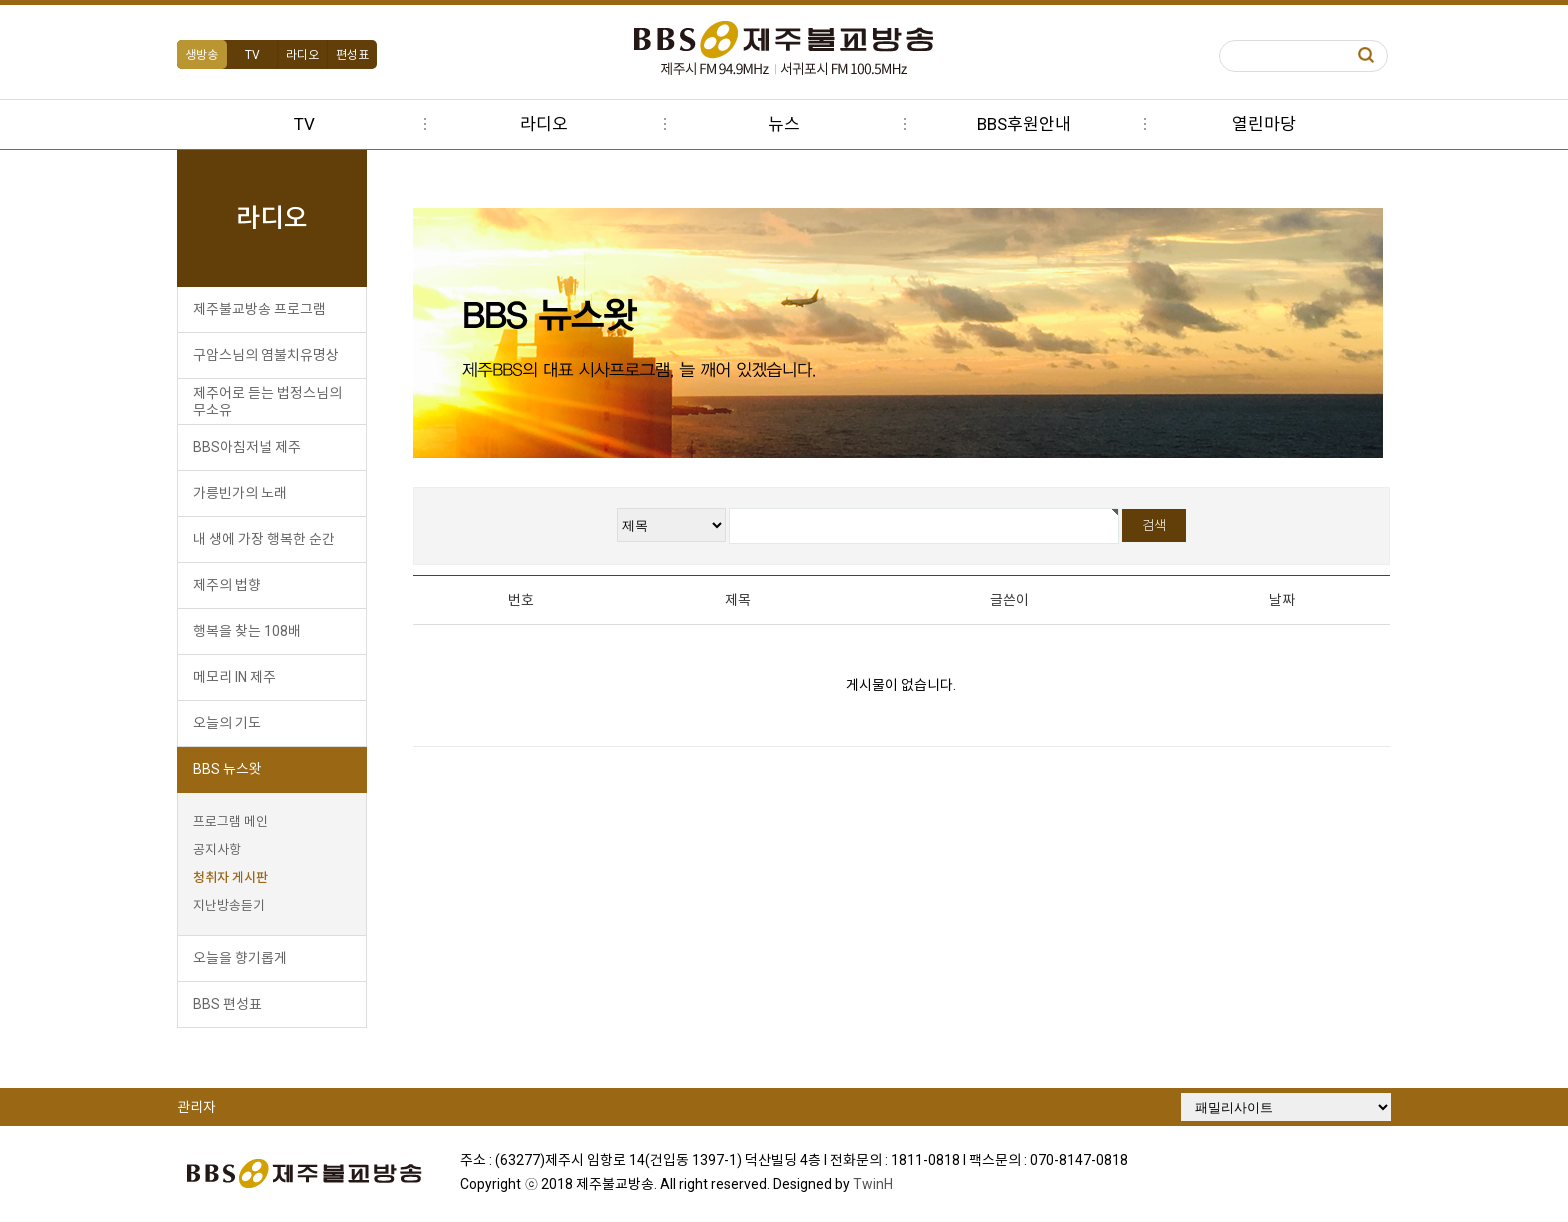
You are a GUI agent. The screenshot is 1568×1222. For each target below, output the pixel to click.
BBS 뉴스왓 (234, 769)
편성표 (359, 55)
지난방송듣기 (236, 905)
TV (259, 55)
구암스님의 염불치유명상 (273, 355)
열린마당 (1264, 124)
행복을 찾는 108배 (254, 631)
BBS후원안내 (1024, 124)
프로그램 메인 (237, 821)
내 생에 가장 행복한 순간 (271, 539)
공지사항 (224, 849)
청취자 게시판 (237, 877)
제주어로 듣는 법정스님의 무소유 (274, 401)
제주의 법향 (234, 585)
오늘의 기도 (234, 723)
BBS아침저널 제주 (254, 447)
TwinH (882, 1183)
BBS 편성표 (234, 1004)
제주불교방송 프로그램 (266, 309)
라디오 (309, 55)
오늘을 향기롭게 (247, 958)
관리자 (203, 1107)
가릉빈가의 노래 (247, 493)
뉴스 (784, 124)
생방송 (209, 55)
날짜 (1276, 600)
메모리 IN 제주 (241, 677)
